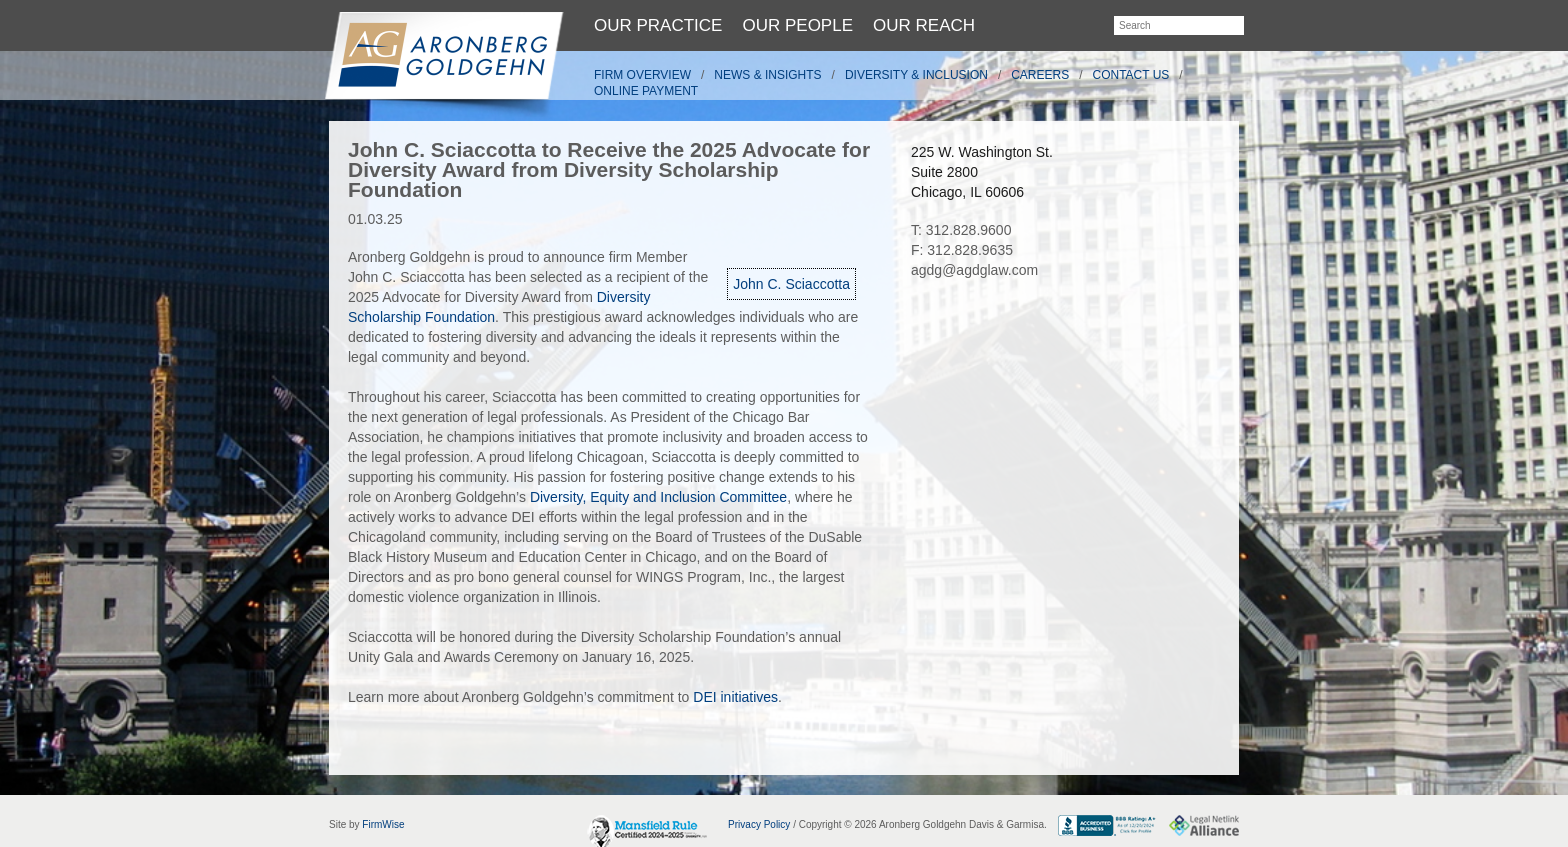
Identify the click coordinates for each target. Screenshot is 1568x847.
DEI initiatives (735, 697)
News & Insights (767, 75)
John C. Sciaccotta (791, 284)
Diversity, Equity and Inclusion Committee (658, 497)
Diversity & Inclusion (916, 75)
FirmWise (383, 824)
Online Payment (646, 91)
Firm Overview (642, 75)
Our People (797, 25)
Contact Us (1131, 75)
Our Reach (924, 25)
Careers (1040, 75)
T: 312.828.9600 (961, 230)
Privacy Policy (759, 824)
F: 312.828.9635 (962, 250)
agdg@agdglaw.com (974, 270)
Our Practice (658, 25)
